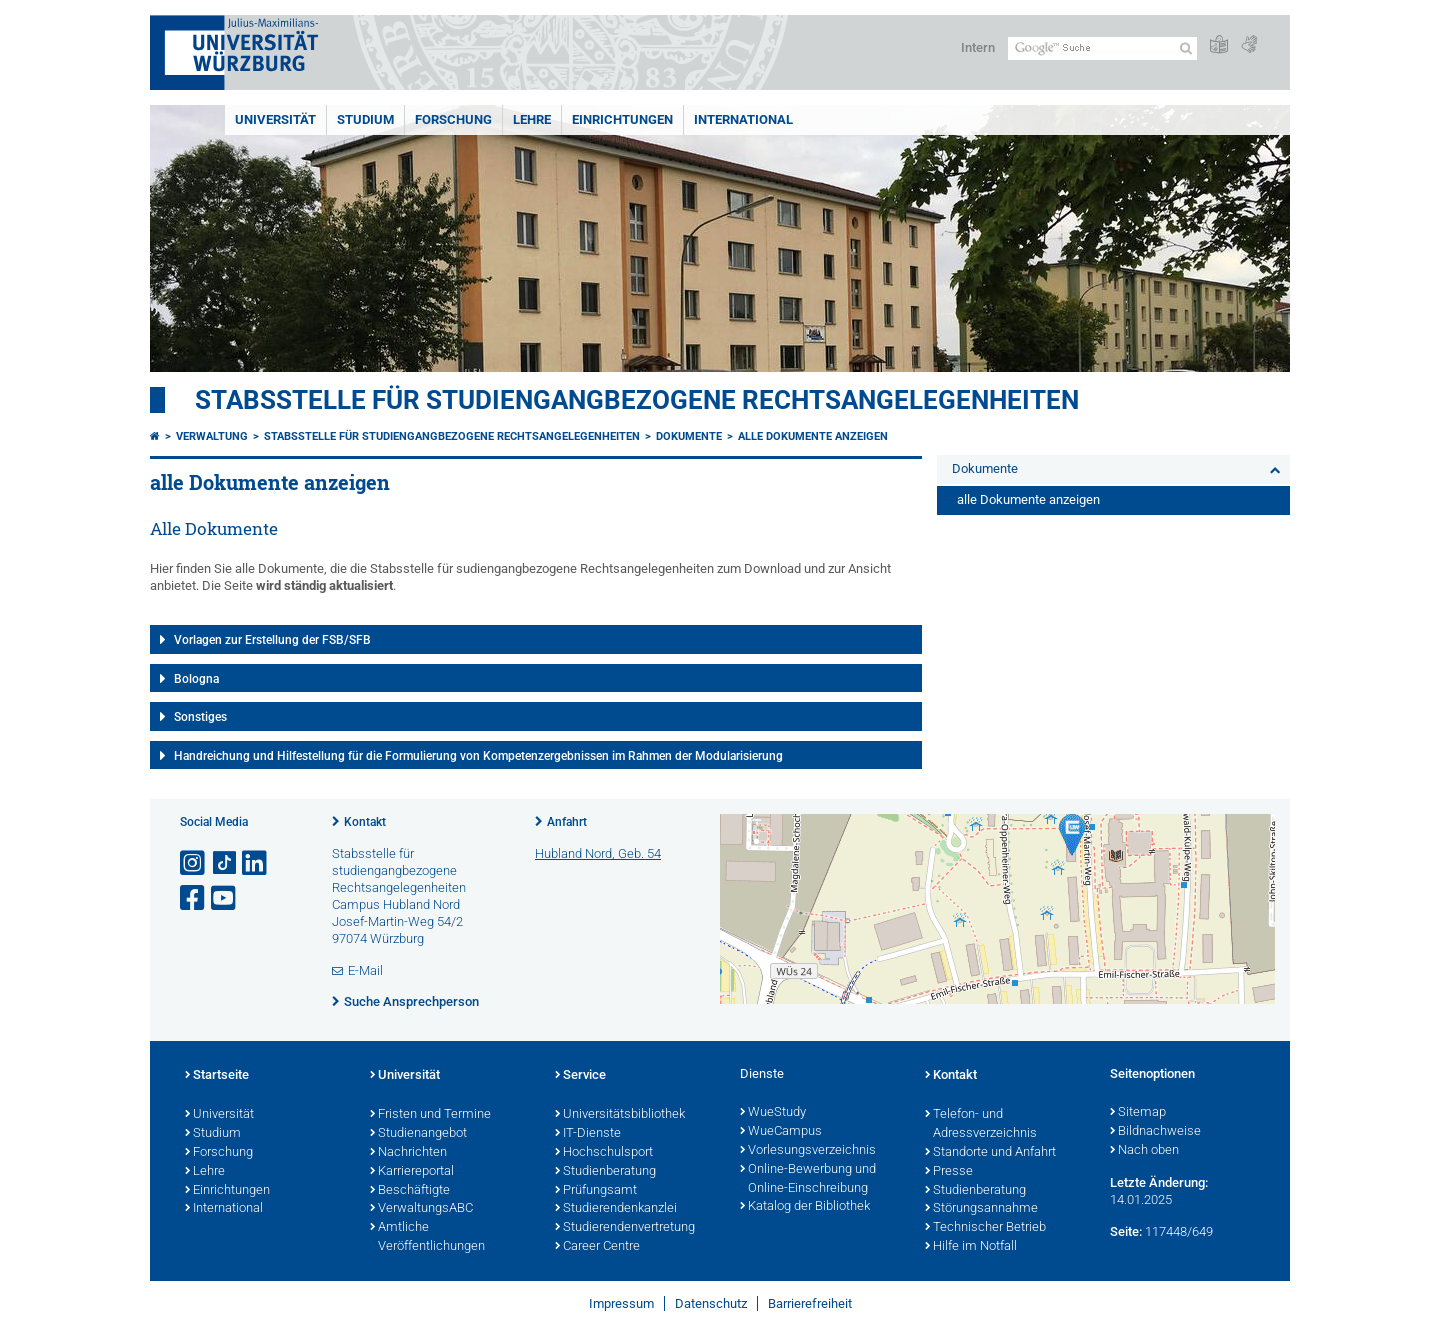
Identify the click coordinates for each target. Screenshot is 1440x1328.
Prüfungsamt (596, 1191)
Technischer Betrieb (985, 1228)
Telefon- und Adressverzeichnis (981, 1124)
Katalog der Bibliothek (805, 1207)
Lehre (532, 119)
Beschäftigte (410, 1191)
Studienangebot (418, 1134)
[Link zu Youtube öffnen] (225, 898)
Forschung (453, 119)
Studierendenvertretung (625, 1228)
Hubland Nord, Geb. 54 (598, 853)
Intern (978, 47)
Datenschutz (711, 1303)
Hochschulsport (604, 1153)
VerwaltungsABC (421, 1209)
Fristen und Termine (430, 1115)
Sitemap (1138, 1113)
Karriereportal (412, 1172)
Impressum (621, 1303)
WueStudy (773, 1113)
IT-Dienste (588, 1134)
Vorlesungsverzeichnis (808, 1151)
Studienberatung (605, 1172)
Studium (365, 119)
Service (580, 1076)
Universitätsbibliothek (620, 1115)
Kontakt (365, 822)
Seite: (1126, 1231)
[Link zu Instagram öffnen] (194, 863)
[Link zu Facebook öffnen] (194, 898)
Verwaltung (212, 436)
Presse (949, 1172)
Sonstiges (200, 717)
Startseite (217, 1076)
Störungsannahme (981, 1209)
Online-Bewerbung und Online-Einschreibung (808, 1179)
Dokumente (689, 436)
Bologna (196, 679)
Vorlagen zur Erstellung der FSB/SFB (272, 640)
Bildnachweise (1155, 1132)
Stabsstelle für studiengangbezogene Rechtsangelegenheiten (637, 400)
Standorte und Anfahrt (990, 1153)
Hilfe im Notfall (971, 1247)
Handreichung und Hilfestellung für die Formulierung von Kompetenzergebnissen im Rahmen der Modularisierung (478, 756)
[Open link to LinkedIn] (256, 863)
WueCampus (781, 1132)
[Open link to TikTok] (225, 863)
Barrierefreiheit (810, 1303)
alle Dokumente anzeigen (813, 436)
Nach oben (1144, 1151)
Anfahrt (567, 822)
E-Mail (365, 970)
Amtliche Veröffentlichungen (427, 1237)
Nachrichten (408, 1153)
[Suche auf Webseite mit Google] (1102, 48)
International (743, 119)
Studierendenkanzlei (616, 1209)
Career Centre (597, 1247)
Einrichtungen (622, 119)
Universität (275, 119)
